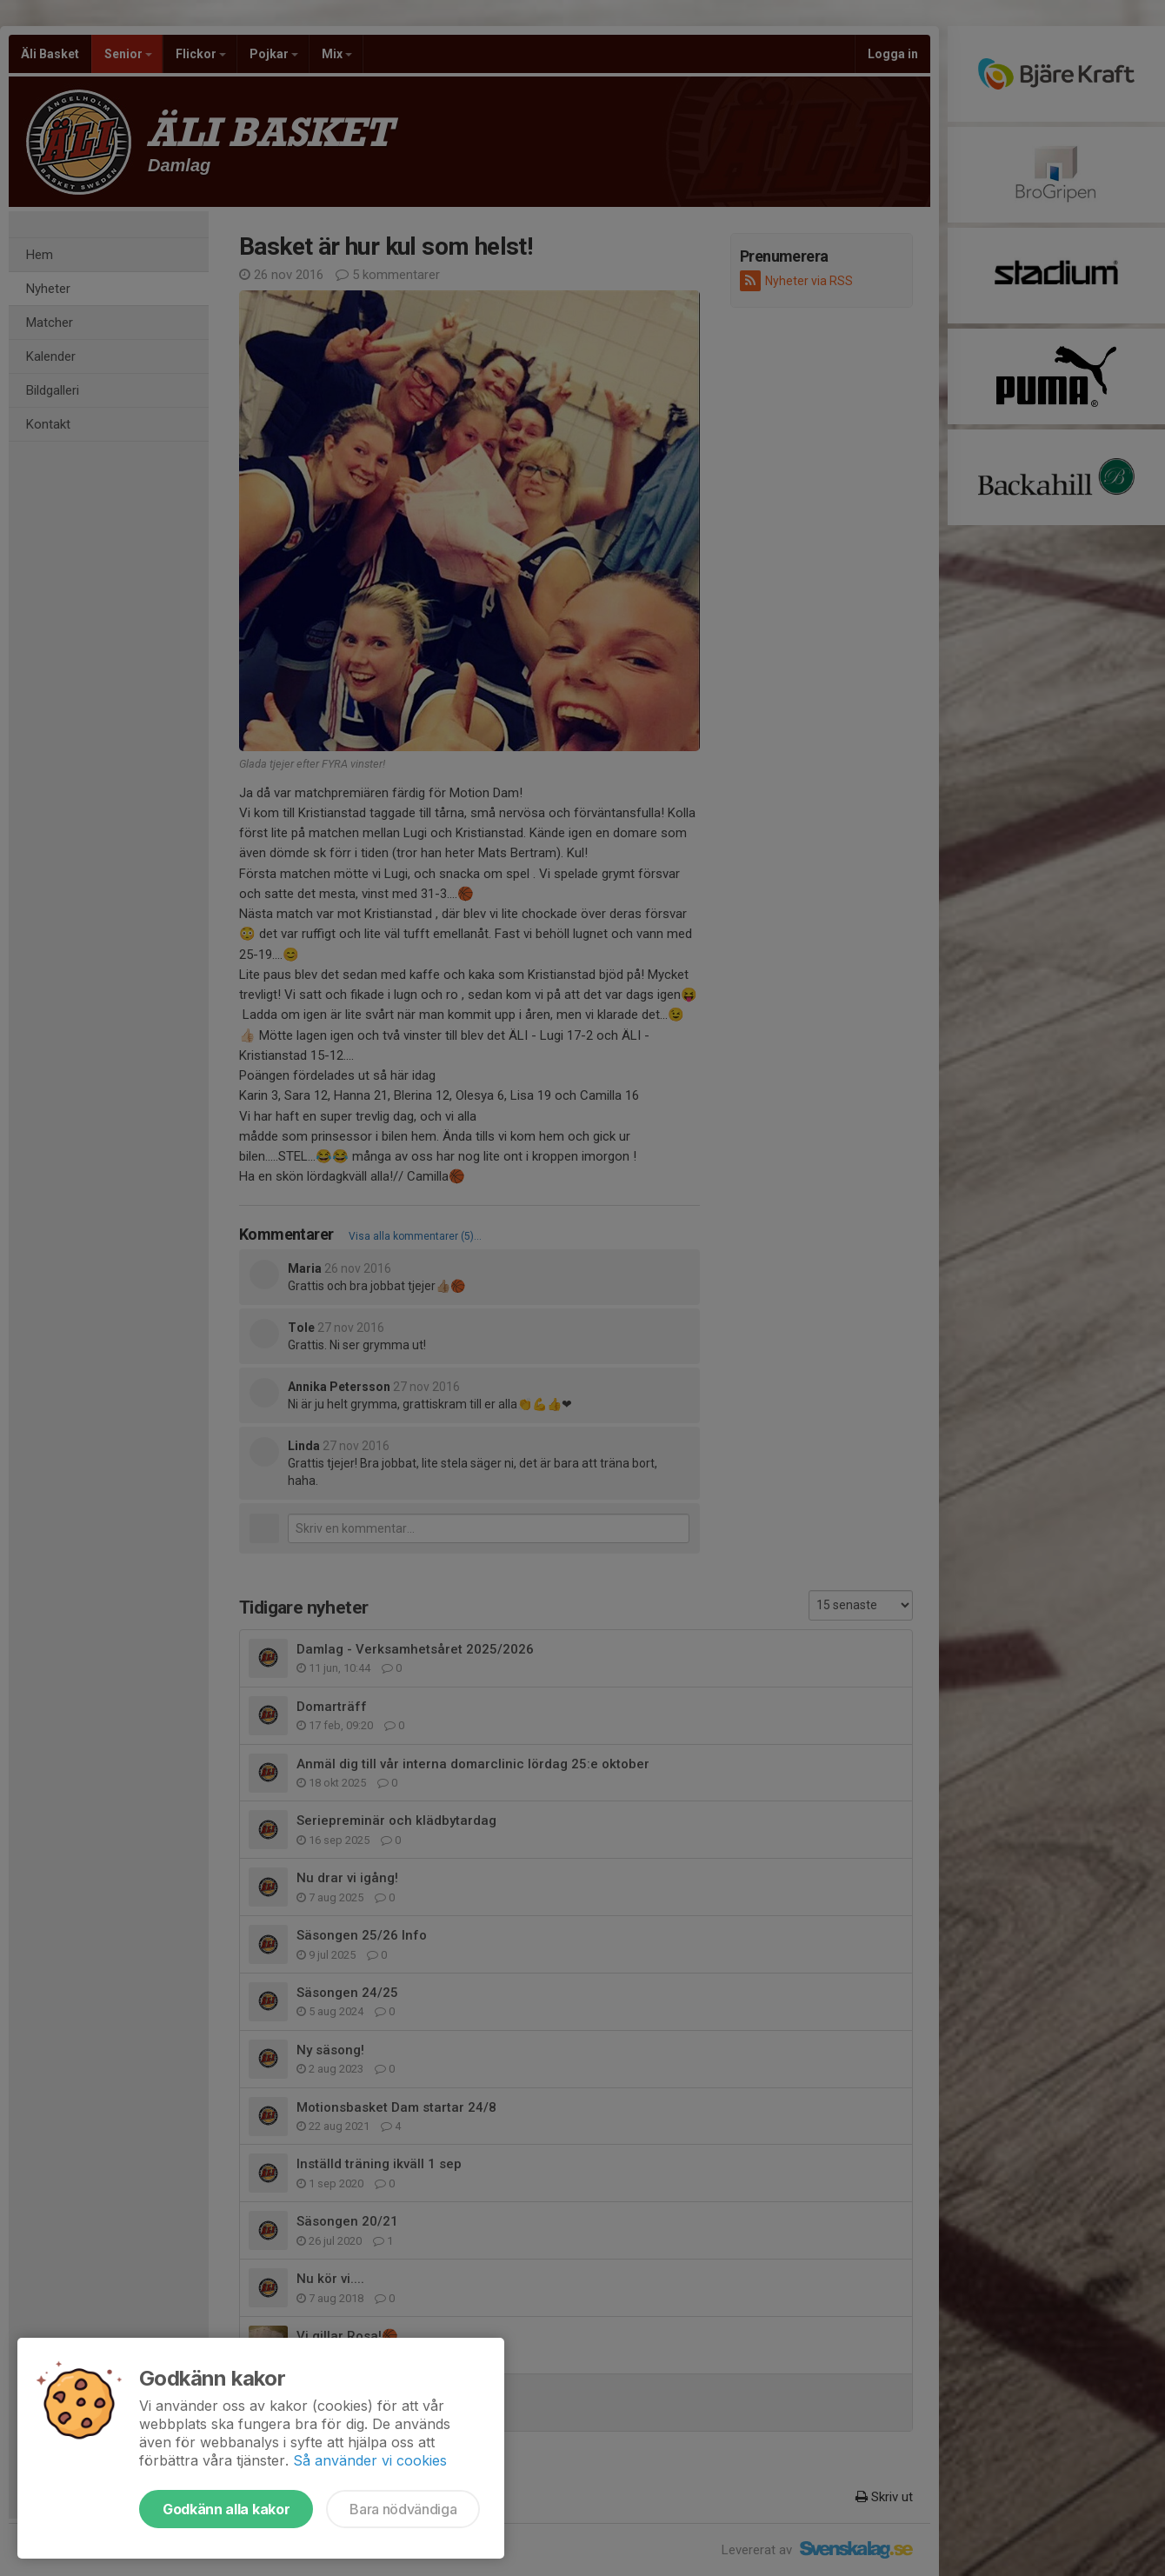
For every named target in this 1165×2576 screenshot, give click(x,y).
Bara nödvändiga (403, 2509)
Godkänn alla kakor (226, 2509)
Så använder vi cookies (370, 2460)
